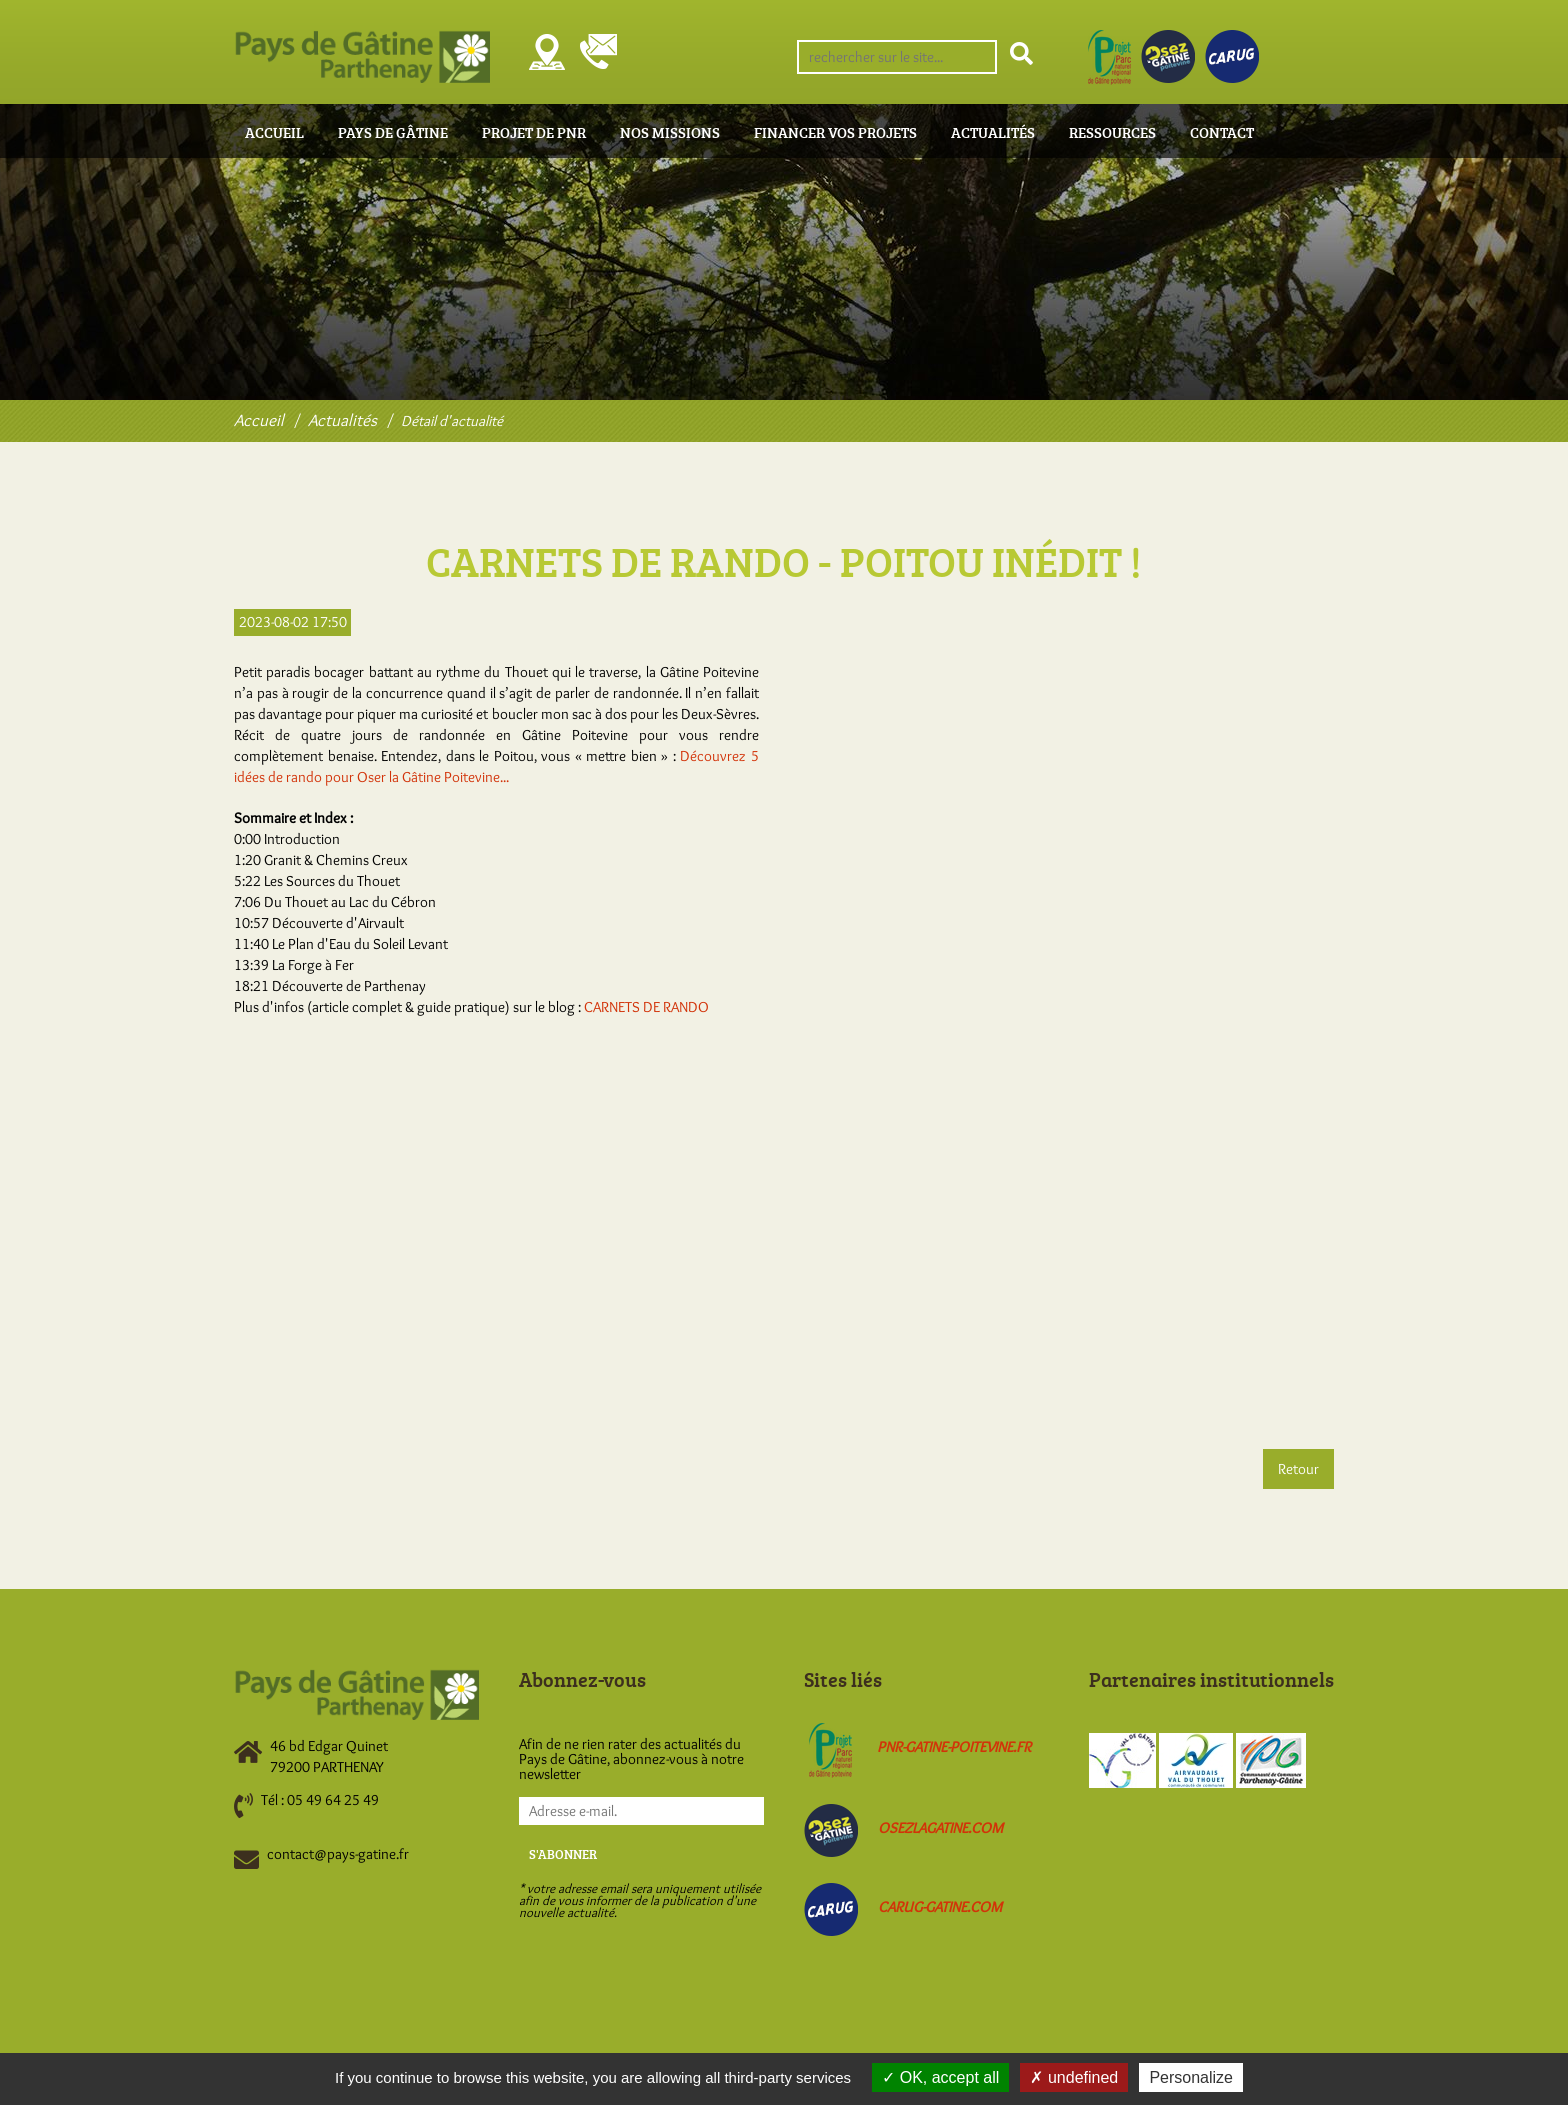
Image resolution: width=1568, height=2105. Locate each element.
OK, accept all (940, 2077)
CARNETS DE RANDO (646, 1007)
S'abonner (563, 1854)
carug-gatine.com (940, 1907)
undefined (1074, 2077)
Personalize (1191, 2077)
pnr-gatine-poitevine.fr (954, 1747)
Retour (1298, 1469)
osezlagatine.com (940, 1828)
